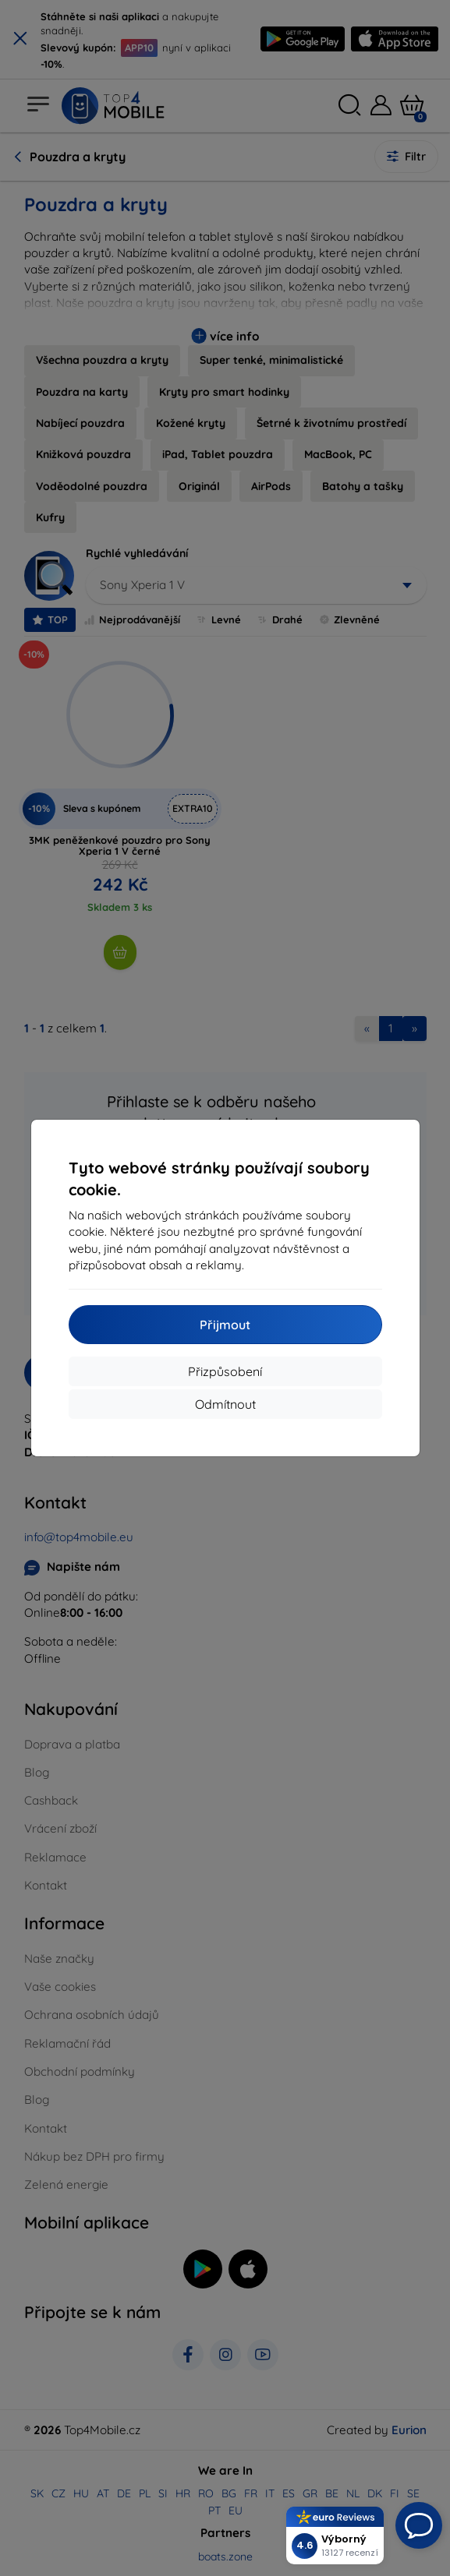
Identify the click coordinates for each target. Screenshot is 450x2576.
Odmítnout (225, 1404)
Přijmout (225, 1324)
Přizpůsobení (225, 1371)
